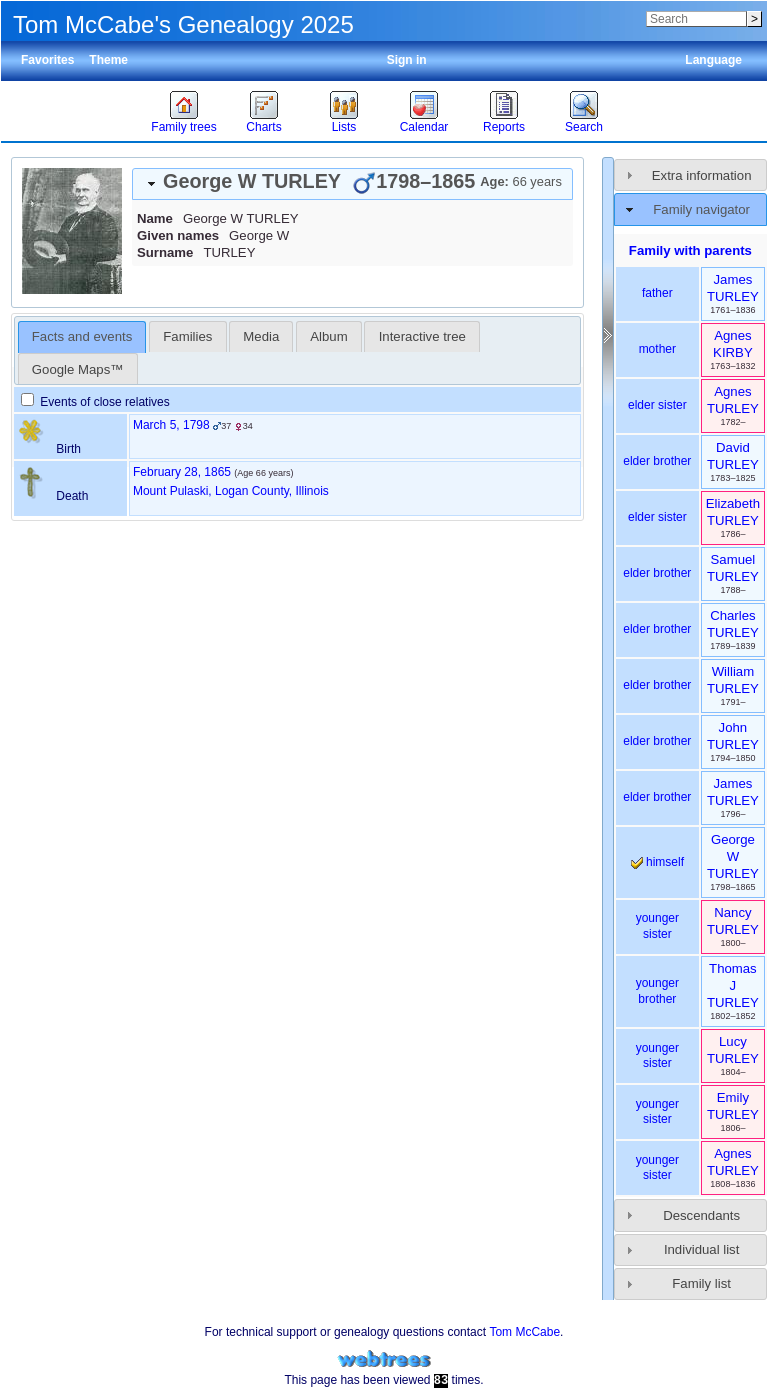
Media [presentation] (261, 336)
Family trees (183, 127)
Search (584, 127)
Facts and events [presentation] (82, 336)
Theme (108, 60)
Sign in (407, 60)
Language (713, 60)
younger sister (657, 926)
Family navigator (701, 209)
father (657, 293)
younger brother (657, 991)
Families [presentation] (187, 336)
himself (657, 862)
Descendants (701, 1215)
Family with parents (690, 250)
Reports (504, 127)
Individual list (702, 1249)
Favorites (47, 60)
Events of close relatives (95, 402)
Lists (344, 127)
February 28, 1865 (182, 472)
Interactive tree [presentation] (422, 336)
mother (657, 349)
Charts (263, 127)
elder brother (657, 461)
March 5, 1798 (171, 425)
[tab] (352, 184)
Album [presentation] (328, 336)
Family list (701, 1283)
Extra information (702, 175)
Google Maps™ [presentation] (78, 369)
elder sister (657, 405)
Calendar (424, 127)
